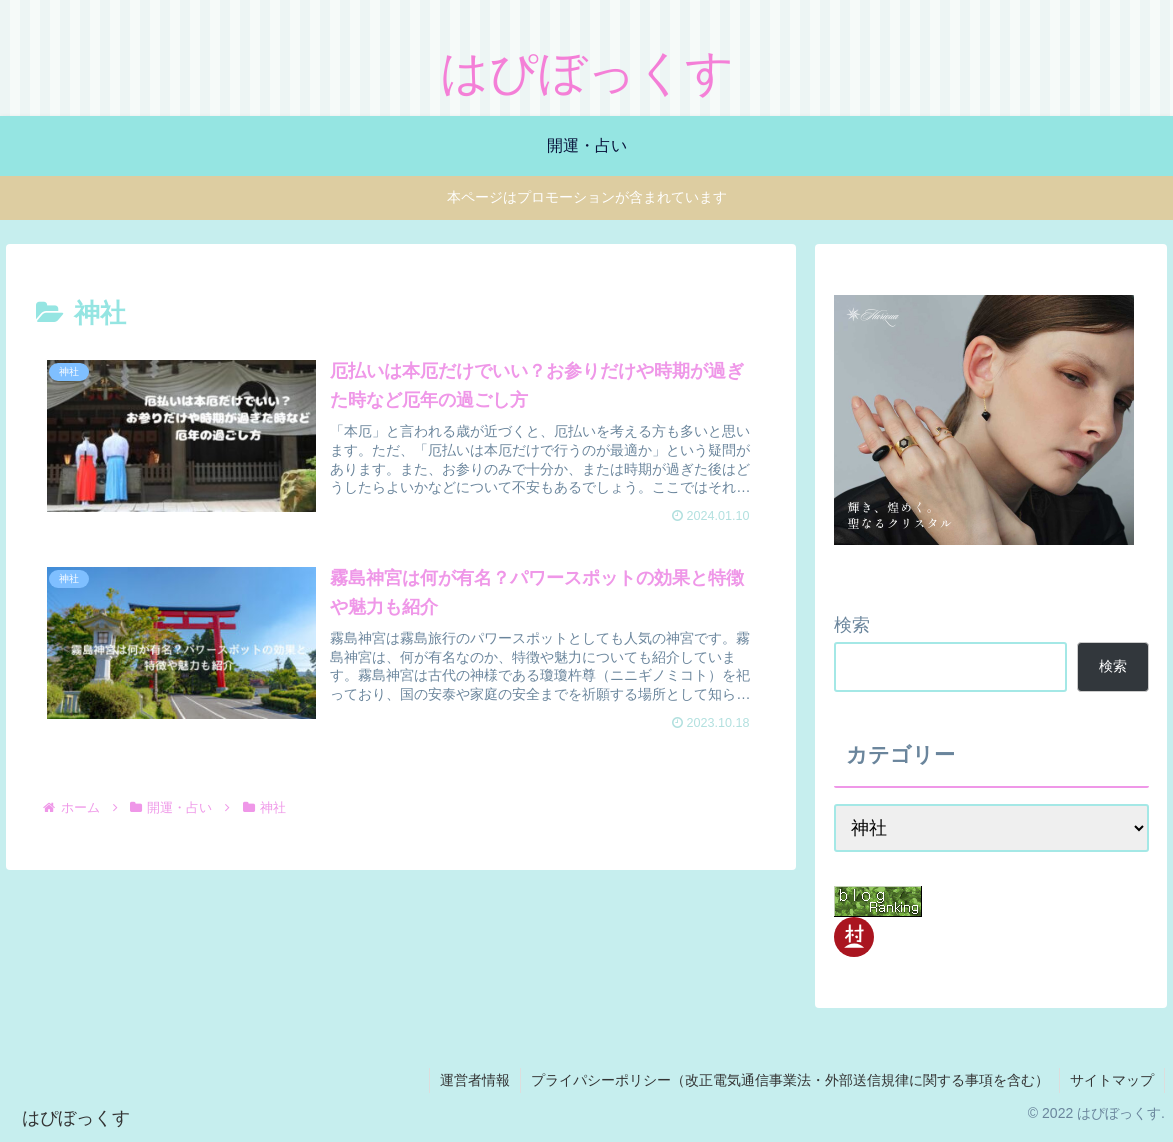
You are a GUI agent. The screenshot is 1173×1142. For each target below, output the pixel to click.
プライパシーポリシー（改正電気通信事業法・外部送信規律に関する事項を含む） (790, 1080)
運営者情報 (475, 1080)
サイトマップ (1112, 1080)
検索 (852, 625)
